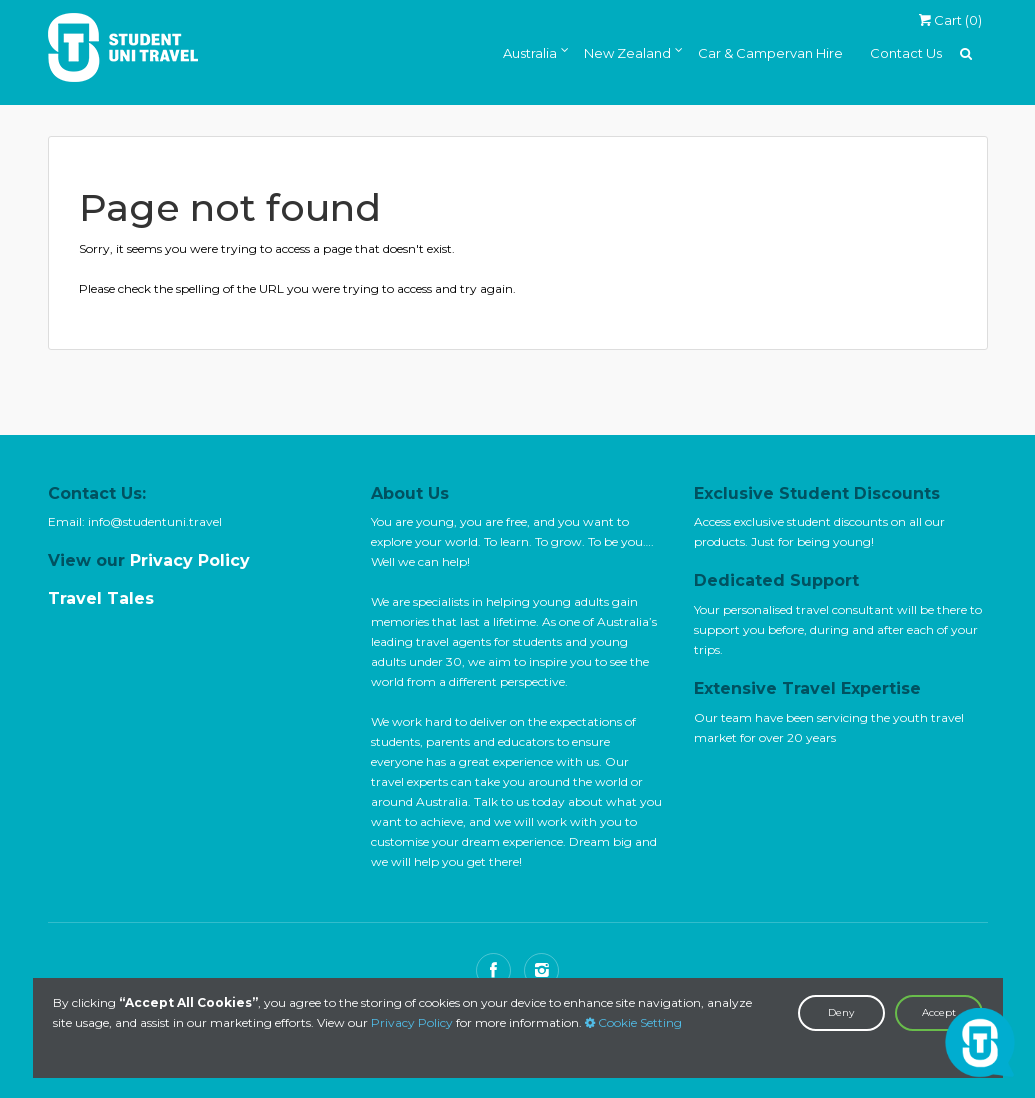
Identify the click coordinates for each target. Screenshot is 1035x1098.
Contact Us (906, 53)
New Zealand (627, 53)
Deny (841, 1012)
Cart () (950, 20)
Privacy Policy (412, 1022)
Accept (939, 1012)
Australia (530, 53)
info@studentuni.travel (155, 521)
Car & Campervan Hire (770, 53)
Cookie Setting (633, 1022)
